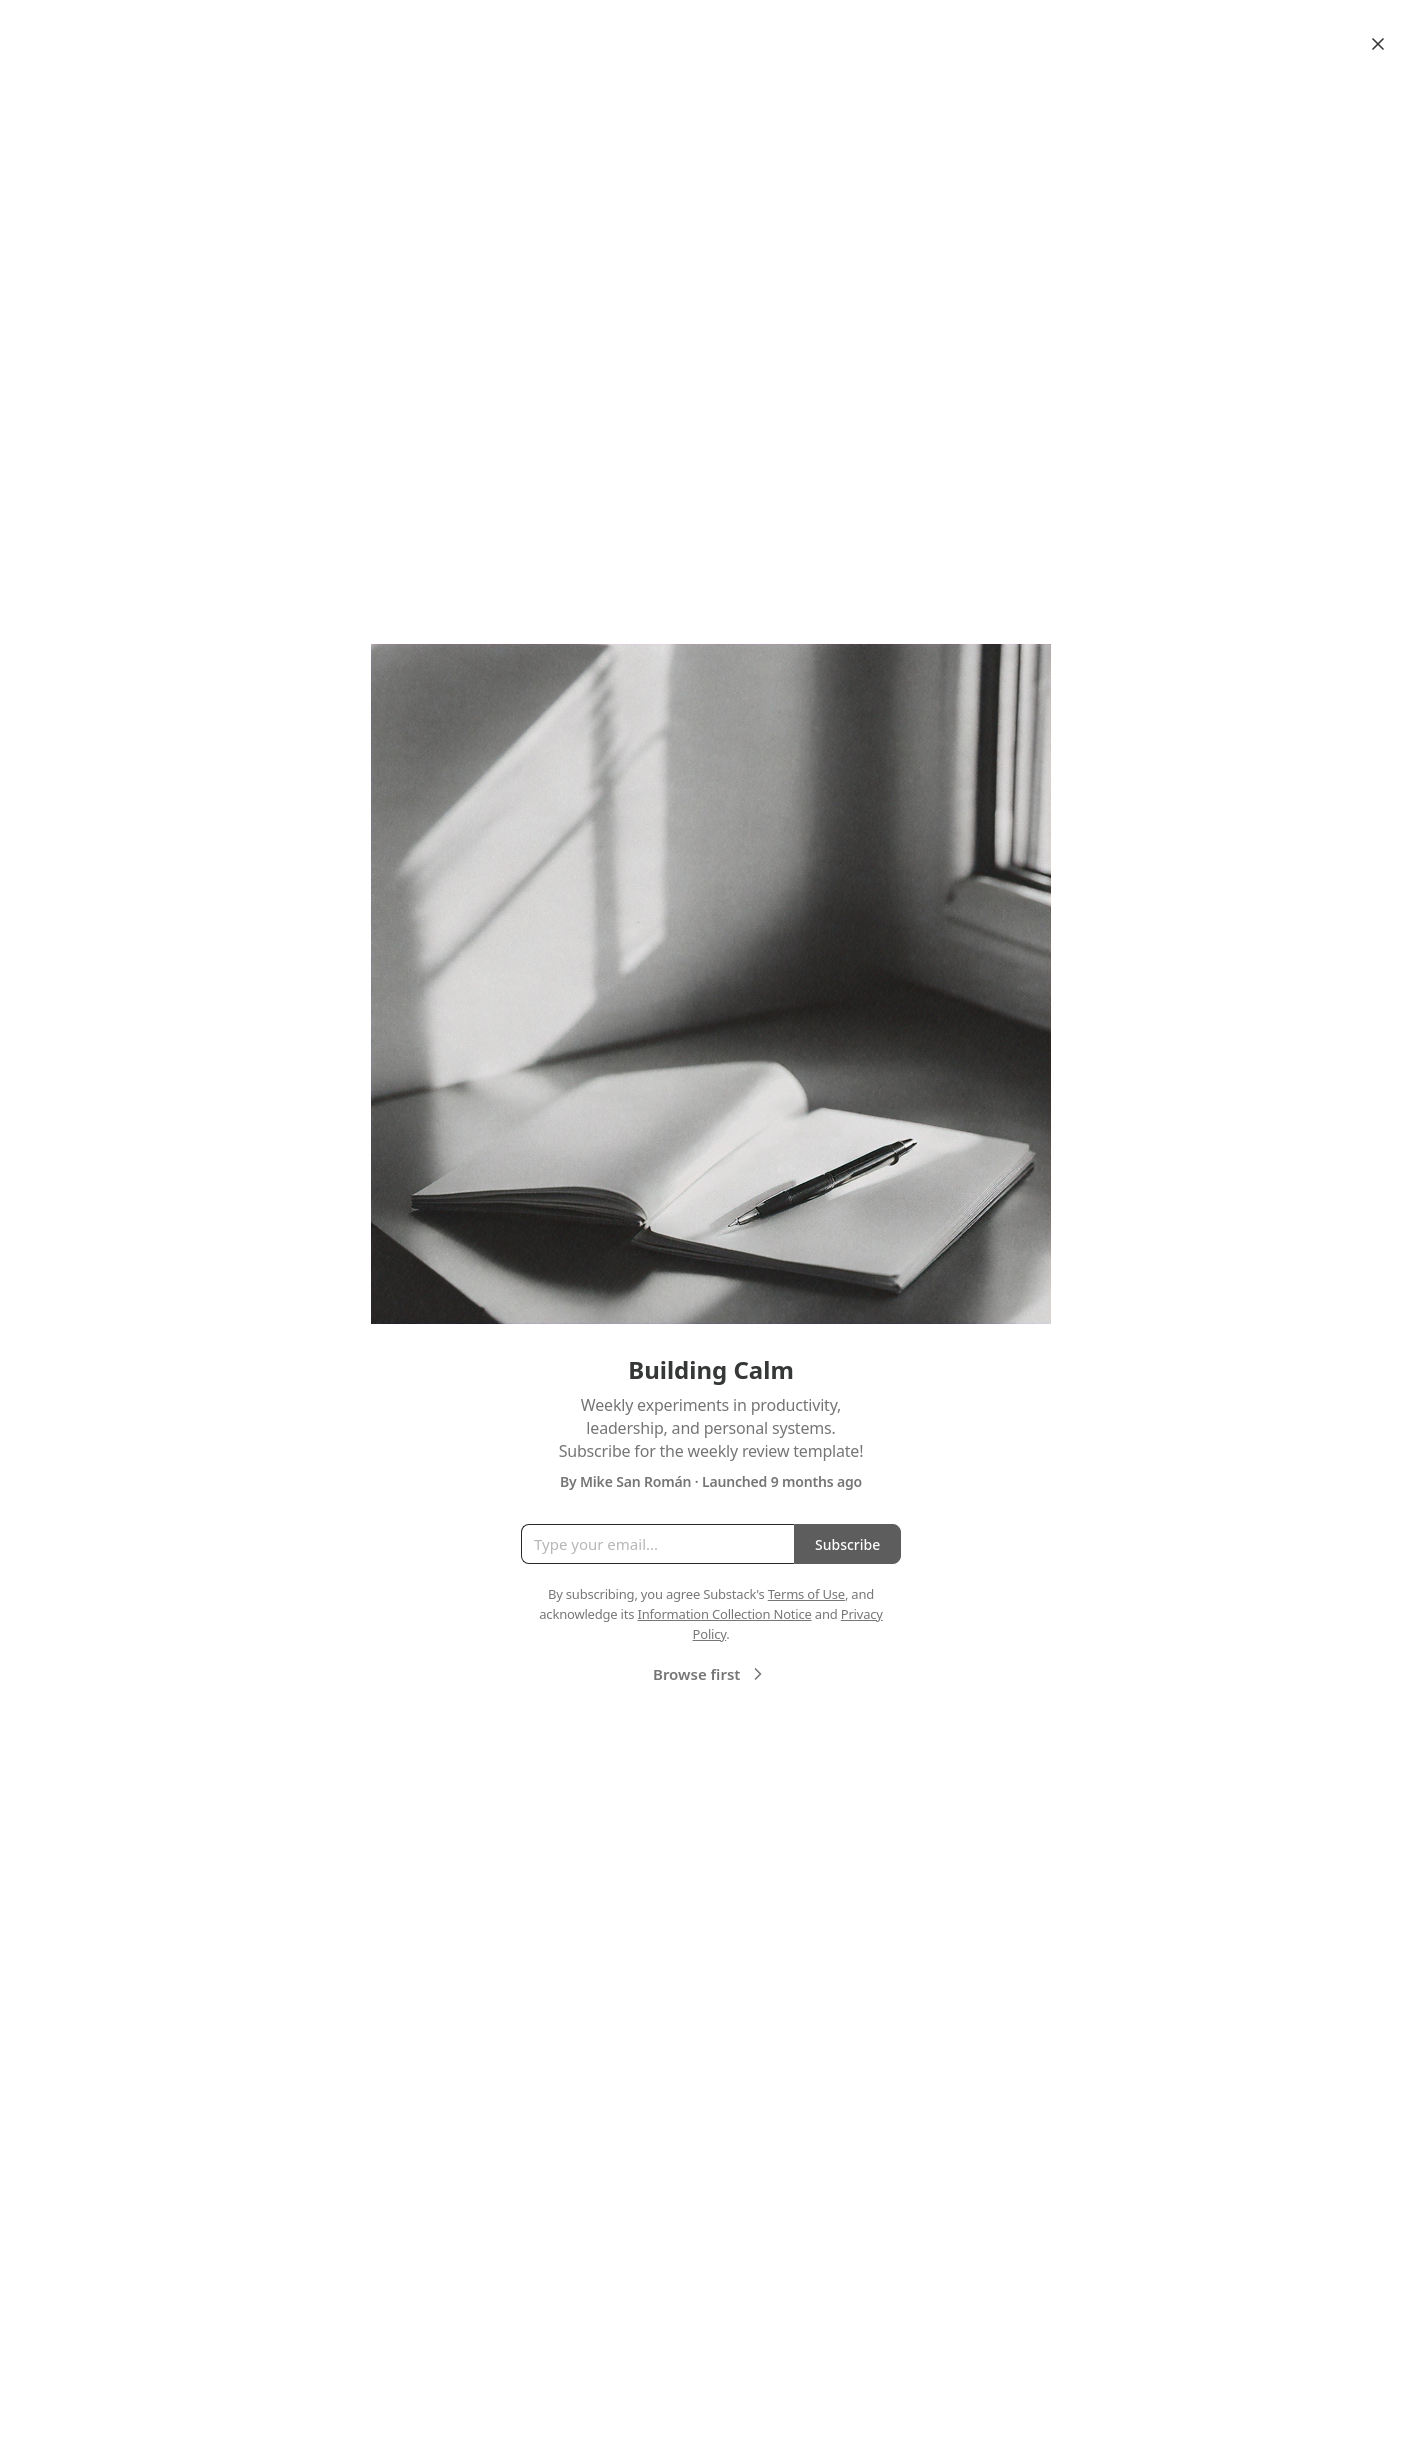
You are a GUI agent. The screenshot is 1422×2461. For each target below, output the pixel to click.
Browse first (710, 1674)
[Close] (1378, 44)
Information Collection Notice (724, 1614)
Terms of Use (806, 1594)
